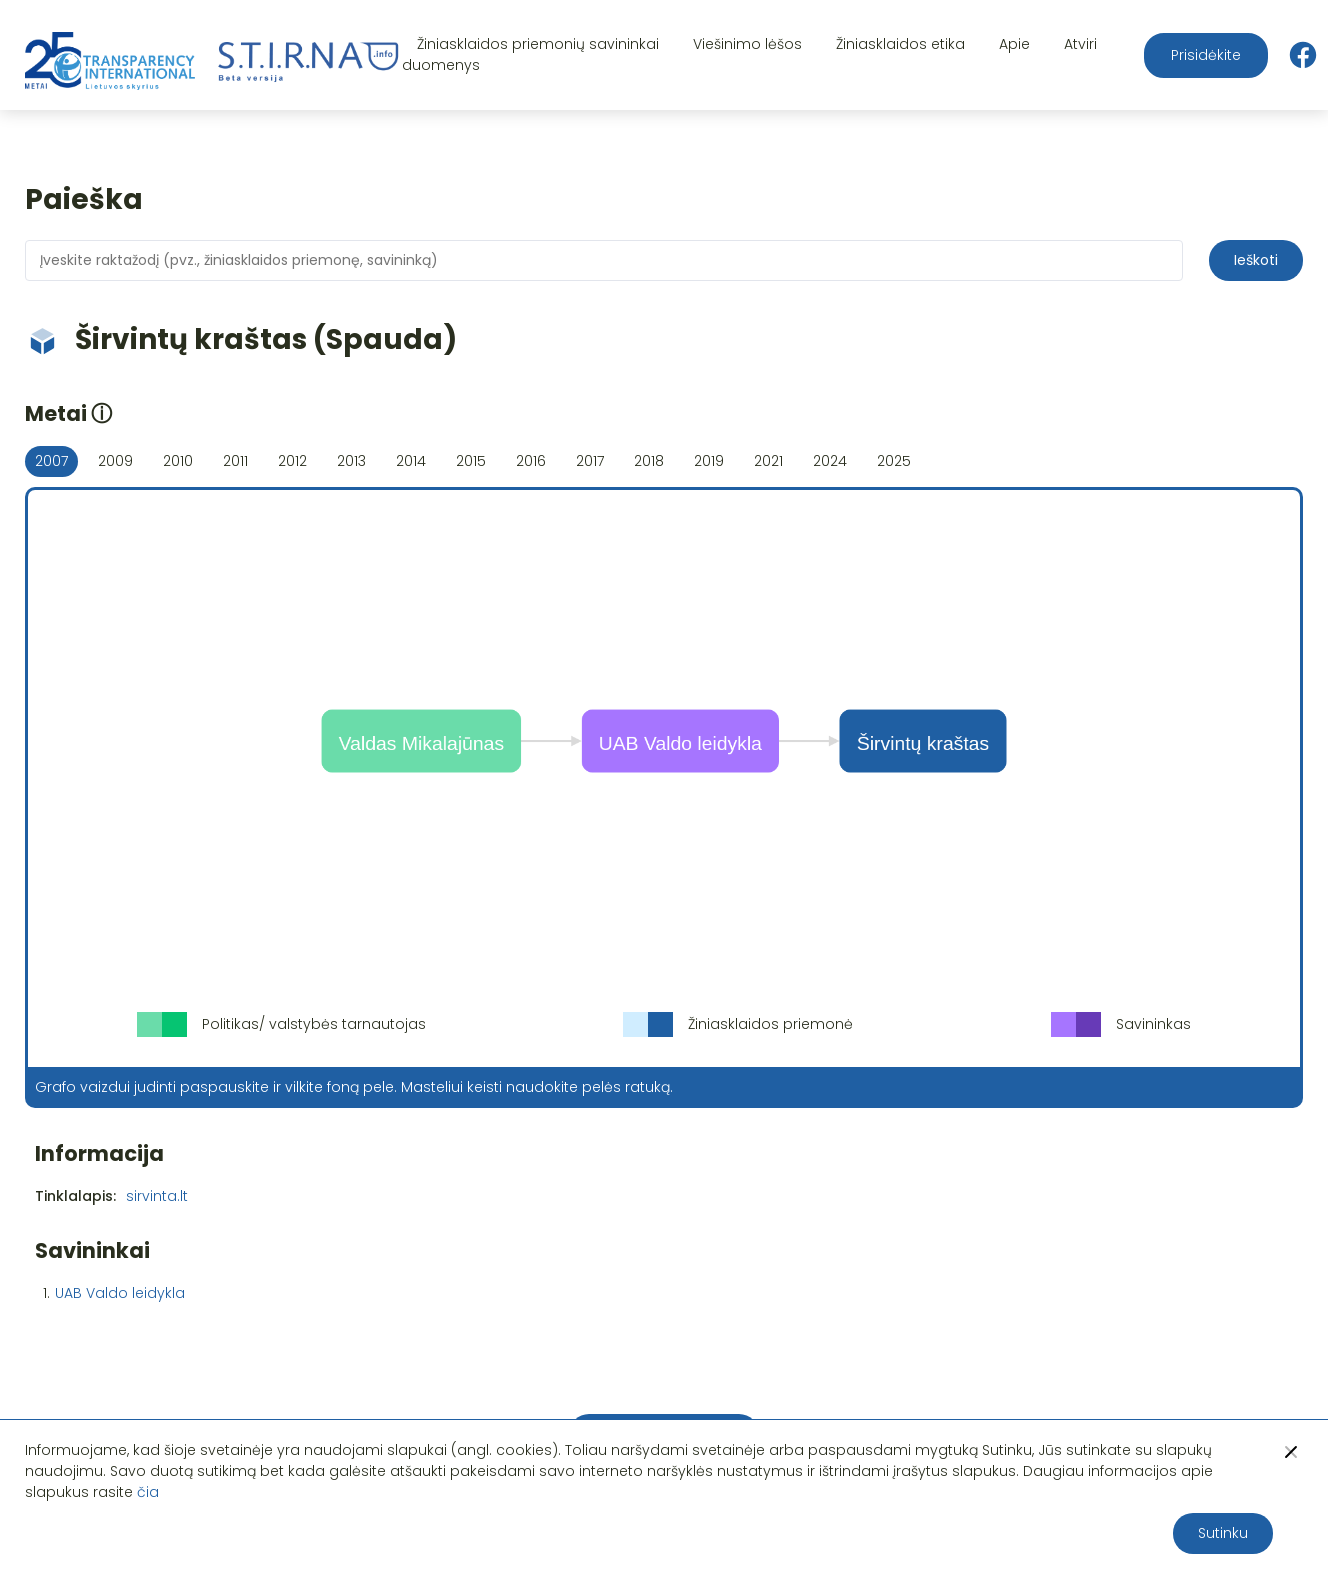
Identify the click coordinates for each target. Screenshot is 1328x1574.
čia (148, 1492)
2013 (351, 461)
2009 (115, 461)
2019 (709, 461)
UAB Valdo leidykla (120, 1293)
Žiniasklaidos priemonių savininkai (538, 44)
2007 (51, 461)
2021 (768, 461)
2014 (411, 461)
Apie (1014, 44)
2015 (471, 461)
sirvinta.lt (157, 1196)
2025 (894, 461)
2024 (830, 461)
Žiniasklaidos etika (900, 44)
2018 (649, 461)
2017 (590, 461)
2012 (292, 461)
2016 (531, 461)
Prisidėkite (1206, 55)
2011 (235, 461)
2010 (178, 461)
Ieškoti (1256, 260)
